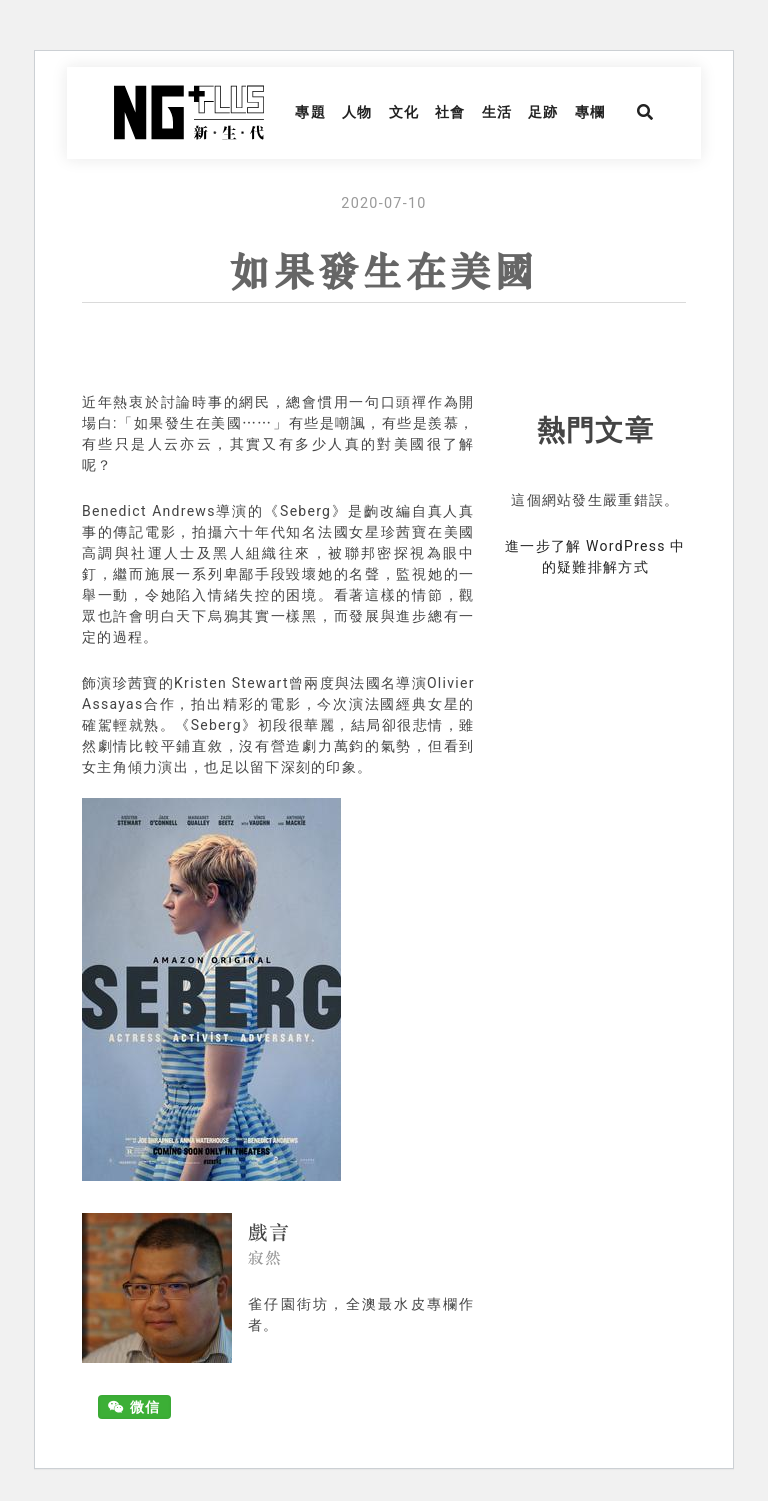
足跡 (543, 112)
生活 (497, 112)
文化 (404, 112)
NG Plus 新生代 (189, 113)
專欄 (590, 112)
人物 (357, 112)
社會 (450, 112)
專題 (310, 112)
